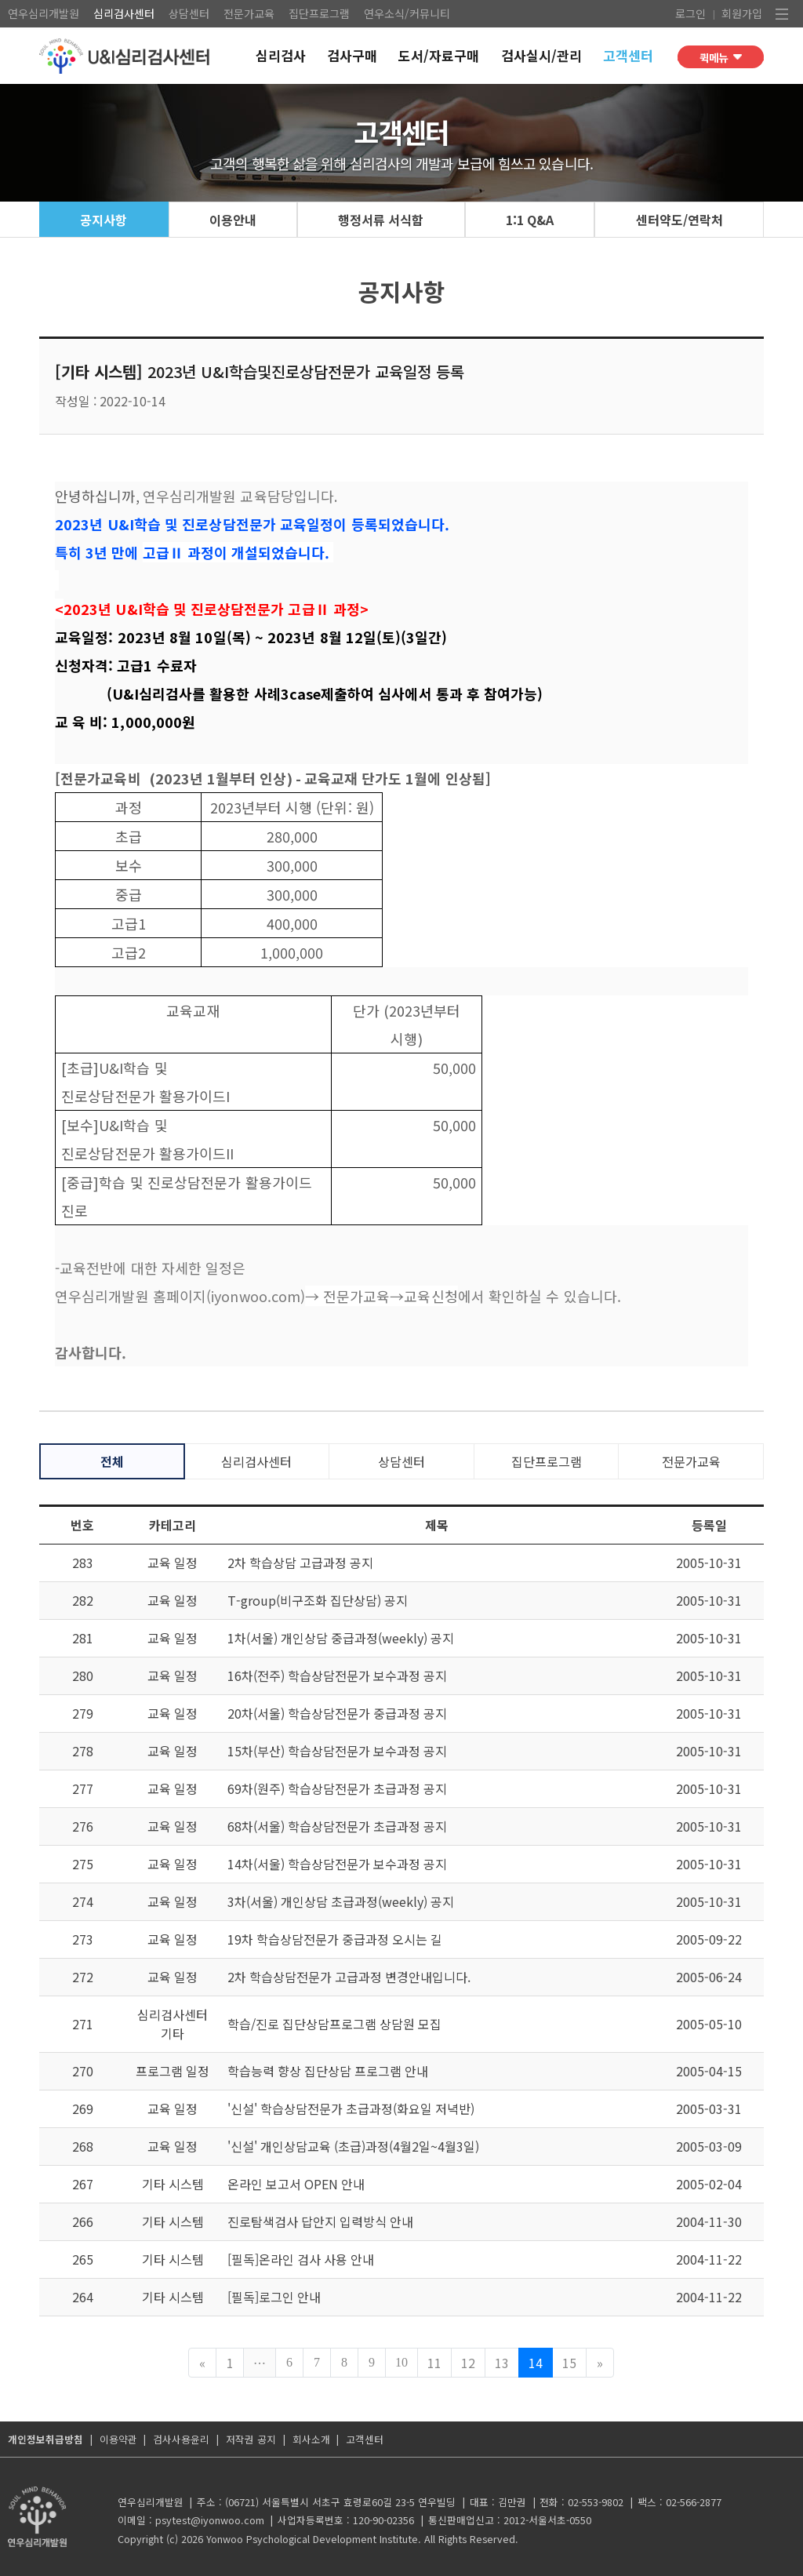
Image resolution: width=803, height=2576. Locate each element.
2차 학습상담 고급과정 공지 (300, 1562)
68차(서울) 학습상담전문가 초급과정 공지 (337, 1826)
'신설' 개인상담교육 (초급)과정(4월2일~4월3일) (353, 2146)
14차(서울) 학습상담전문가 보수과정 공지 (337, 1863)
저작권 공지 (251, 2439)
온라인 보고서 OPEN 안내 (296, 2183)
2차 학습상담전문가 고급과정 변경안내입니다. (349, 1976)
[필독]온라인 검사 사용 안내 (300, 2259)
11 (434, 2362)
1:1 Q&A (530, 219)
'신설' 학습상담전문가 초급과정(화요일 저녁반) (350, 2108)
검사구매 (352, 56)
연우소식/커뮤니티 (407, 13)
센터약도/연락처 (679, 219)
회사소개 (311, 2439)
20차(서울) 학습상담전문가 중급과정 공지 (337, 1713)
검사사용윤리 (181, 2439)
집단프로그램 (319, 13)
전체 (112, 1461)
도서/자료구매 (438, 56)
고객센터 (628, 56)
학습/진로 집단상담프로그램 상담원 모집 (334, 2023)
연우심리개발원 (43, 13)
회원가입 (741, 13)
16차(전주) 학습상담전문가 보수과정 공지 (337, 1675)
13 (502, 2362)
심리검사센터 (123, 13)
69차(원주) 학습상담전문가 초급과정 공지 (337, 1788)
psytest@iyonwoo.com (209, 2519)
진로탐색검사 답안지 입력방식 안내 (320, 2221)
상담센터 (189, 13)
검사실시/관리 (541, 56)
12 (468, 2362)
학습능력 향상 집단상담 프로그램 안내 (327, 2070)
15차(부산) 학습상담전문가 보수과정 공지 (337, 1750)
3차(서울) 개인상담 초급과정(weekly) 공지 (340, 1901)
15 (569, 2362)
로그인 (690, 13)
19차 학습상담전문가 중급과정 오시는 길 (334, 1939)
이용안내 (232, 219)
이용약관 (118, 2439)
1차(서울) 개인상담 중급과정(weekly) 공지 (340, 1637)
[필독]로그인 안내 (274, 2296)
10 (401, 2362)
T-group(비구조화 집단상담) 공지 (317, 1600)
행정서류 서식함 (380, 219)
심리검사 (281, 56)
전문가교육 (248, 13)
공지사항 (103, 219)
